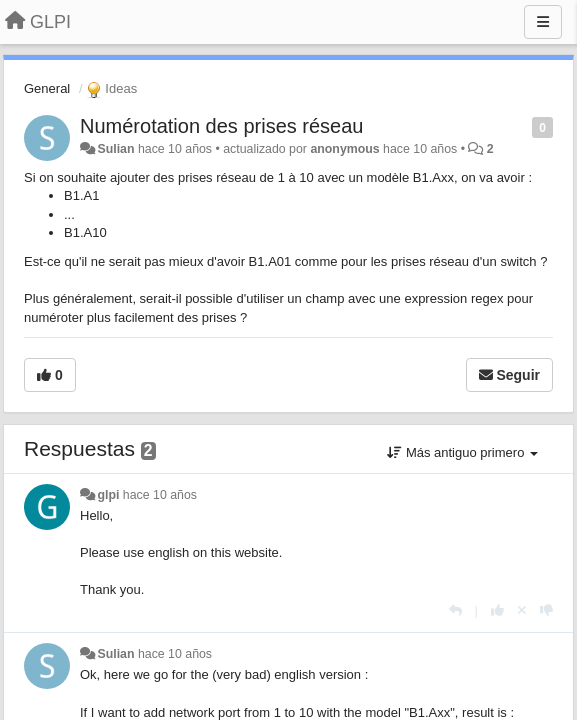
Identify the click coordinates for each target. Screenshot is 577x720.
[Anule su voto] (522, 610)
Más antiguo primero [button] (462, 452)
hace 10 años (160, 495)
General (47, 88)
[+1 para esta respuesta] (497, 610)
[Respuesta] (455, 610)
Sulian (115, 149)
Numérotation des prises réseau (221, 126)
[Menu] (543, 22)
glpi (108, 495)
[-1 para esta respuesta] (546, 610)
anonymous (344, 149)
